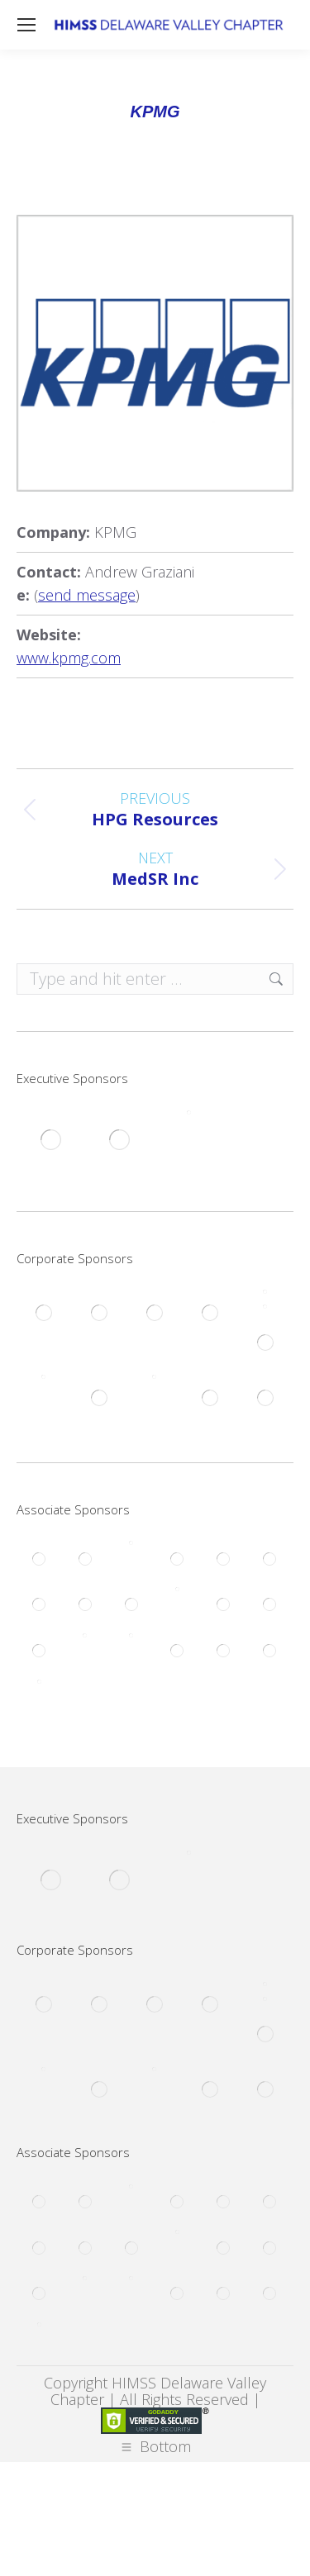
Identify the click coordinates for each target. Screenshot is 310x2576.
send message (87, 595)
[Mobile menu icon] (26, 25)
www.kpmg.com (69, 658)
